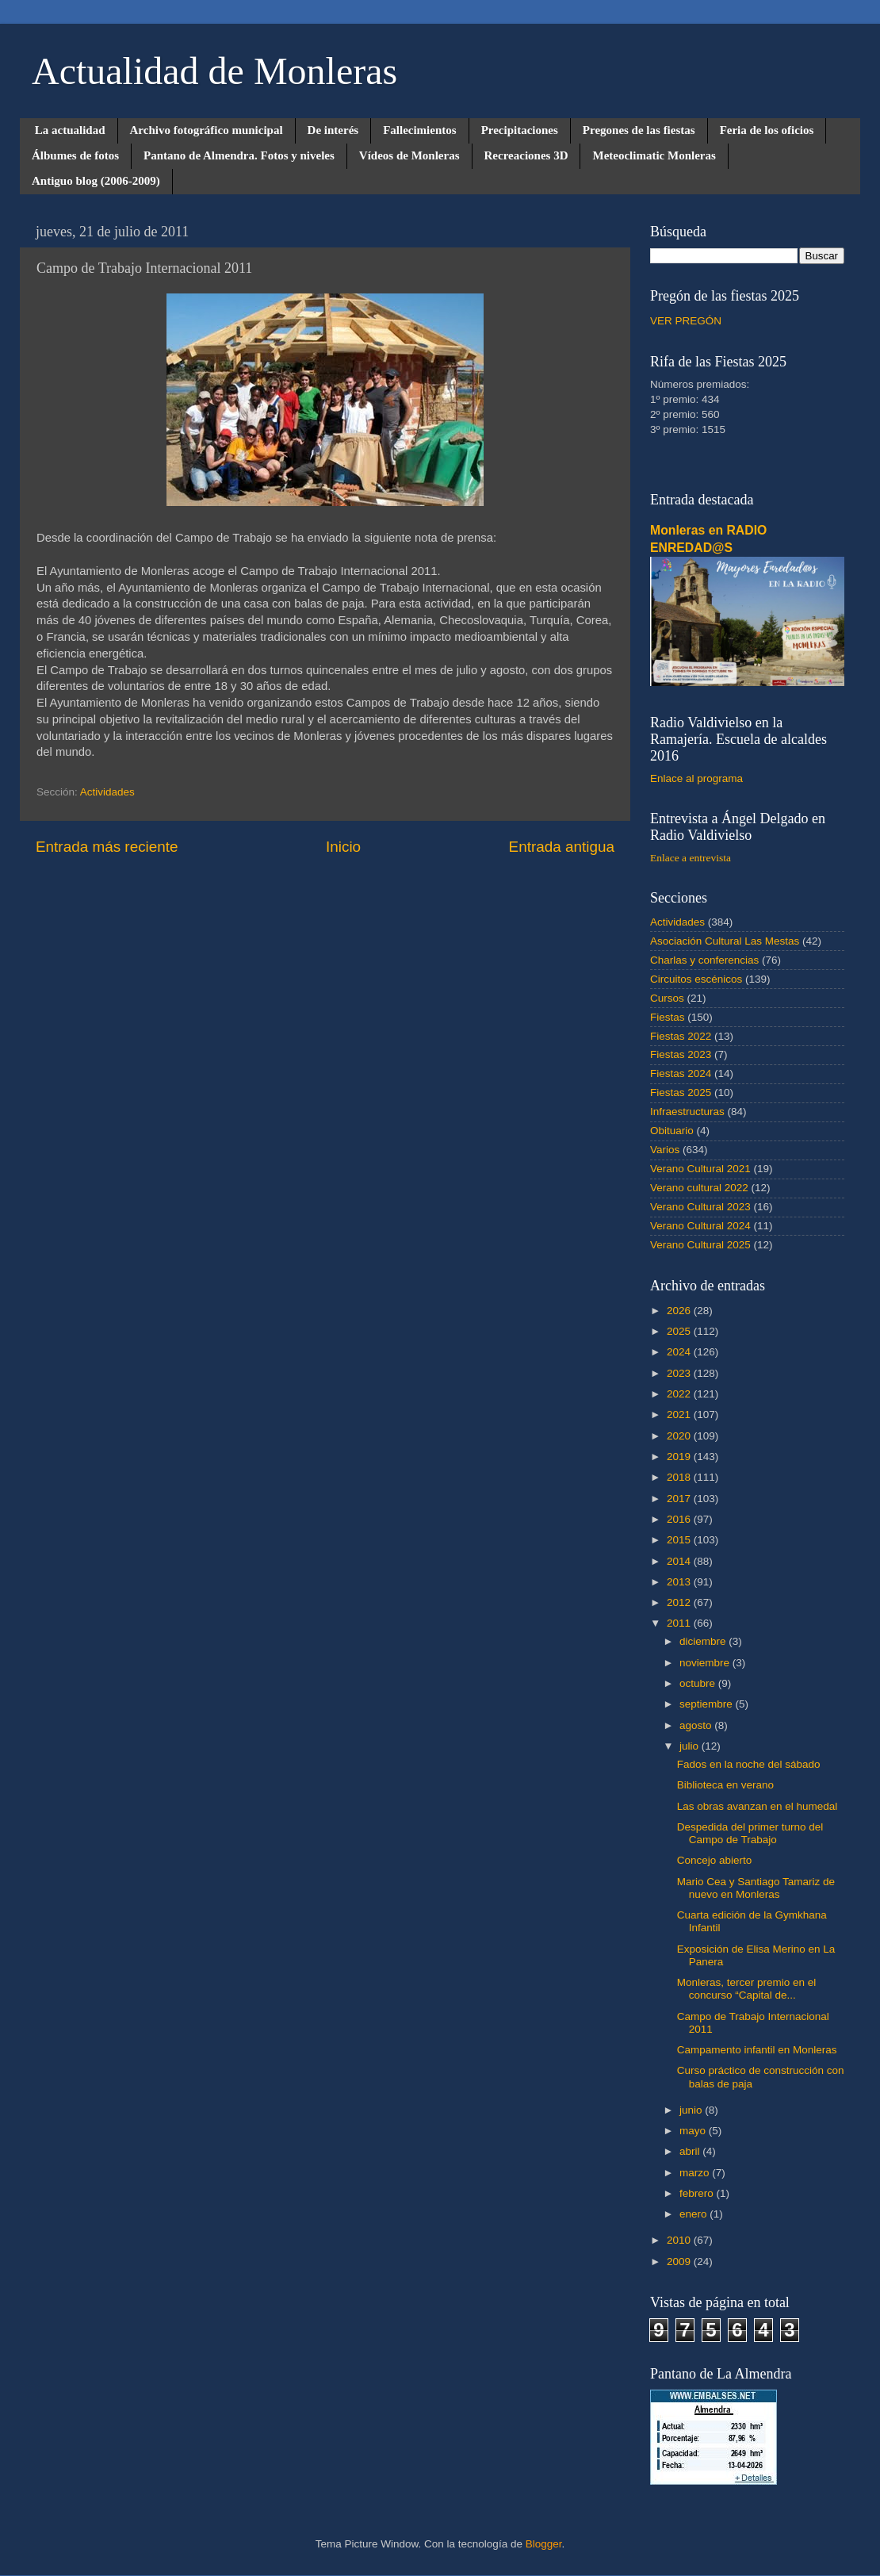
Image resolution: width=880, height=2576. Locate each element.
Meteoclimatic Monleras (653, 155)
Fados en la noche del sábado (749, 1764)
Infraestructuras (687, 1111)
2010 (680, 2240)
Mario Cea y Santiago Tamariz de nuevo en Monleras (756, 1888)
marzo (695, 2173)
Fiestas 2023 (680, 1054)
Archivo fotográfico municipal (206, 130)
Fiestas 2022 (680, 1036)
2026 (680, 1311)
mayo (694, 2131)
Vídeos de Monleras (409, 155)
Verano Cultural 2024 (700, 1226)
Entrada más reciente (107, 846)
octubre (698, 1683)
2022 (680, 1394)
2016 (680, 1519)
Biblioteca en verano (725, 1785)
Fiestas (667, 1017)
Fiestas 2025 (680, 1092)
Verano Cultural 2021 (700, 1169)
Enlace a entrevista (690, 858)
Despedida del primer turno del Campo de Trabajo (750, 1833)
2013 (680, 1582)
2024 (680, 1352)
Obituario (672, 1131)
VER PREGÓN (685, 321)
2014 (680, 1561)
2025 (680, 1331)
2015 (680, 1540)
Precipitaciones (519, 130)
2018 (680, 1477)
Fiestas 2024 (680, 1073)
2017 (680, 1499)
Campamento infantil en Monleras (757, 2050)
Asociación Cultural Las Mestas (724, 941)
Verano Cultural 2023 (700, 1207)
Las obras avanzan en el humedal (757, 1806)
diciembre (704, 1641)
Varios (664, 1150)
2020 (680, 1436)
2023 (680, 1373)
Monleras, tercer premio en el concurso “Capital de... (747, 1988)
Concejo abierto (714, 1860)
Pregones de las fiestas (639, 130)
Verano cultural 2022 (699, 1188)
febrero (698, 2193)
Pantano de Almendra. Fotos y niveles (239, 155)
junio (692, 2110)
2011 (680, 1623)
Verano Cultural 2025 (700, 1245)
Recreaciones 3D (526, 155)
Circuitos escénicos (696, 979)
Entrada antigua (561, 846)
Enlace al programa (696, 778)
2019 (680, 1456)
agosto (696, 1725)
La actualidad (70, 130)
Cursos (667, 998)
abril (690, 2151)
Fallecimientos (419, 130)
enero (694, 2214)
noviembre (706, 1663)
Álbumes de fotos (75, 155)
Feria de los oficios (767, 130)
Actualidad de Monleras (214, 71)
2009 (680, 2261)
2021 (680, 1414)
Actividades (107, 792)
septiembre (707, 1704)
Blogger (544, 2544)
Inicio (343, 846)
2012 (680, 1602)
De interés (333, 130)
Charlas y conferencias (704, 960)
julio (690, 1746)
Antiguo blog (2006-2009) (96, 180)
